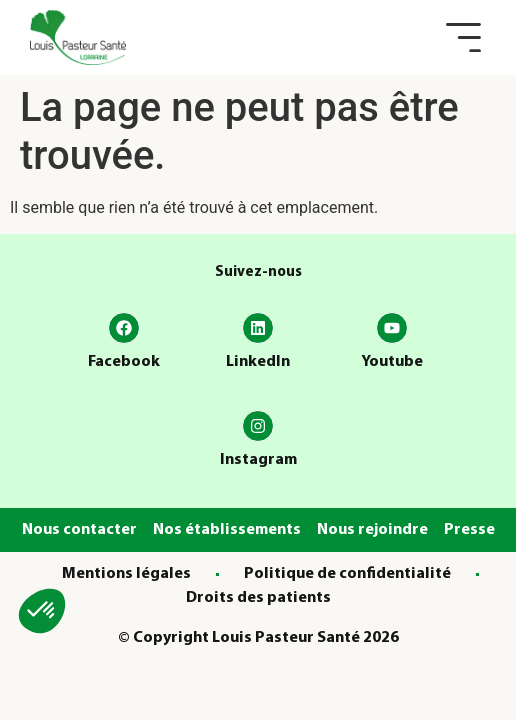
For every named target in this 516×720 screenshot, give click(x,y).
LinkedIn (258, 362)
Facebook (124, 362)
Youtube (392, 362)
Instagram (258, 460)
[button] (463, 37)
